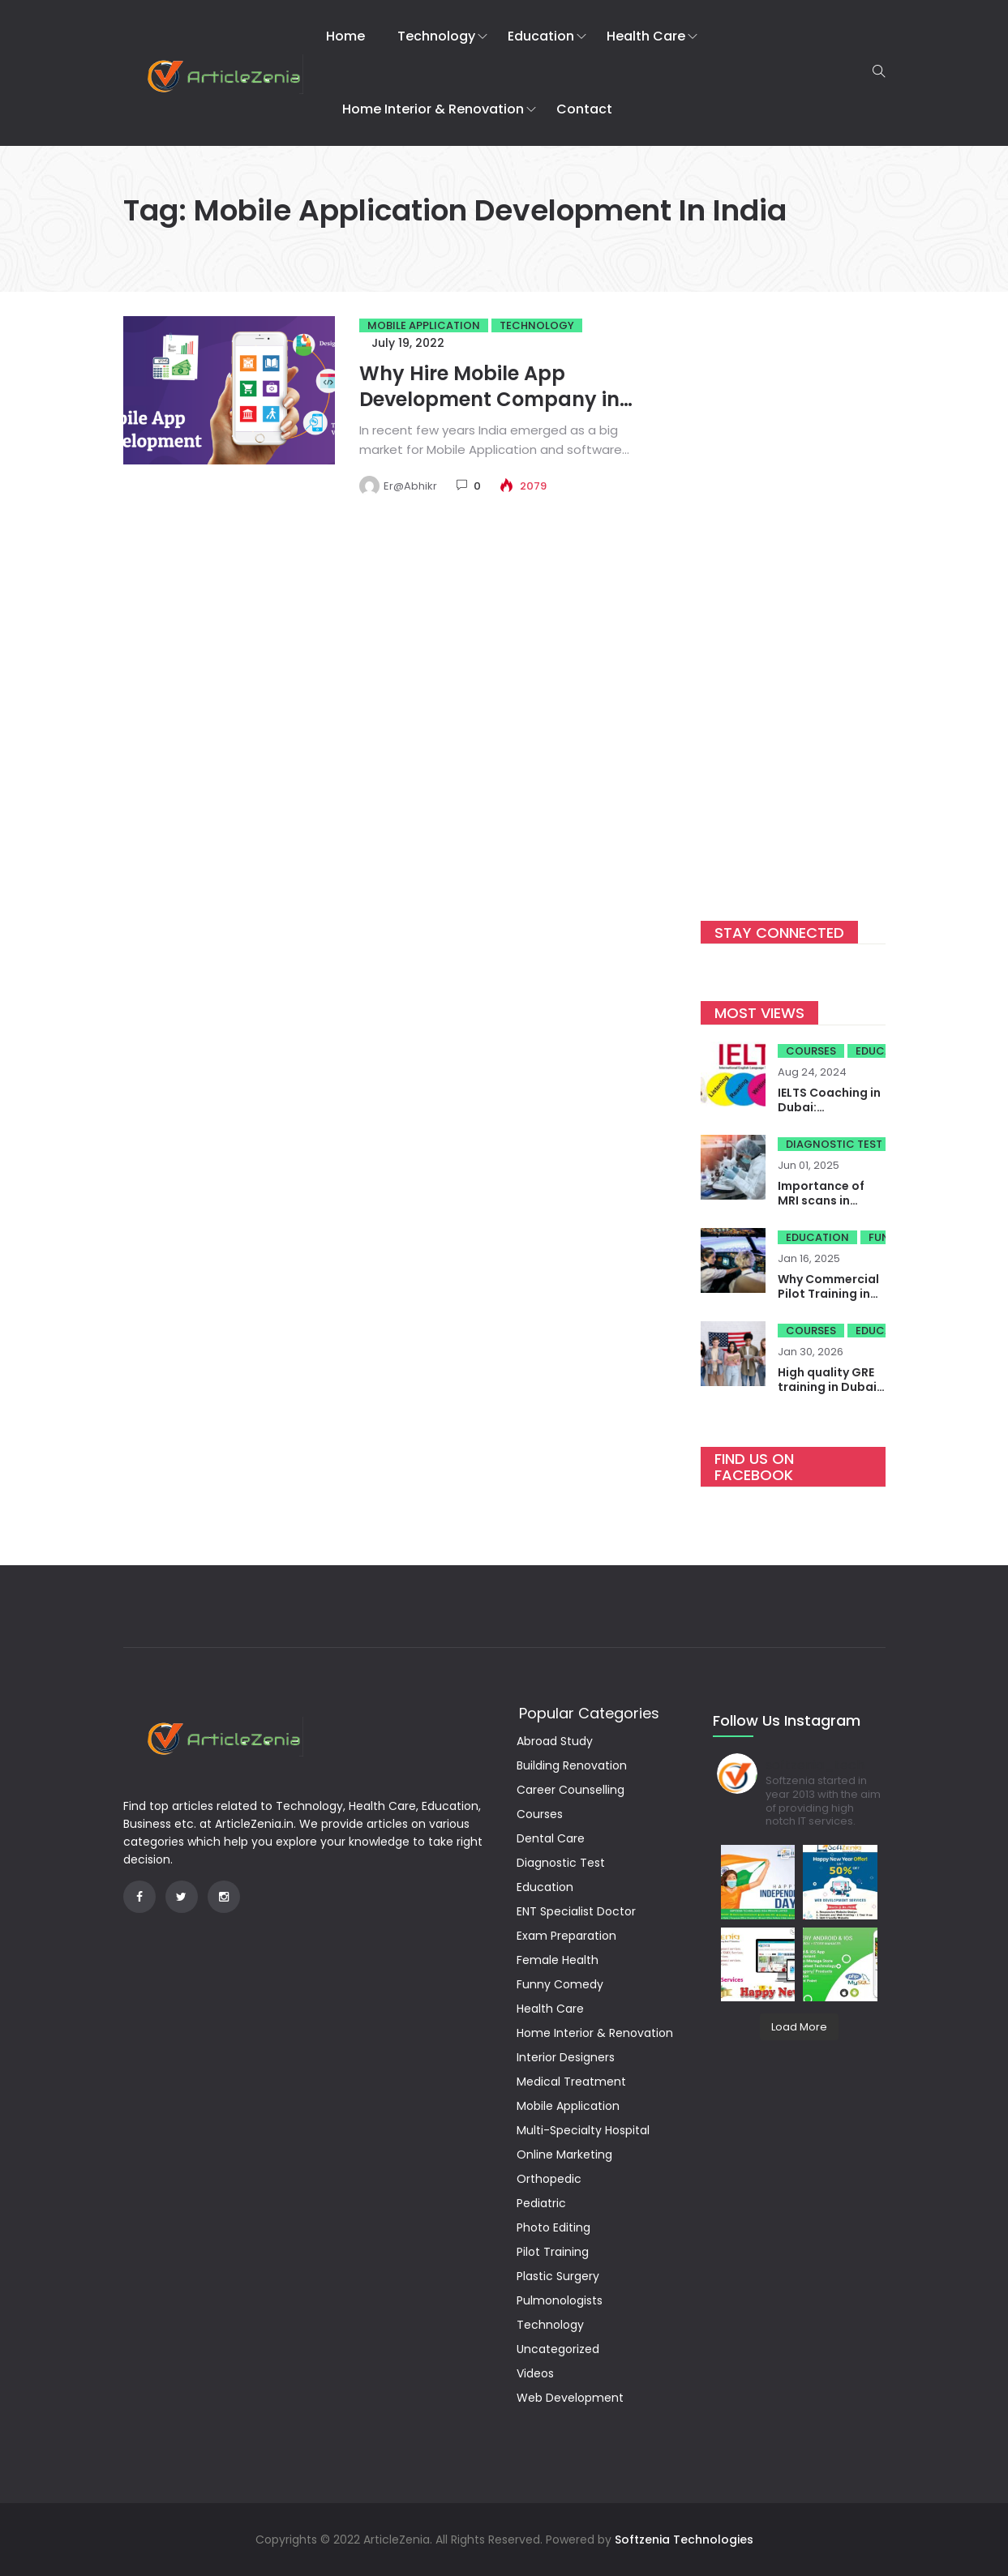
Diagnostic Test (834, 1144)
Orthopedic (549, 2179)
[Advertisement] (793, 595)
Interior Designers (566, 2057)
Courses (811, 1051)
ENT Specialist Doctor (576, 1911)
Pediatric (541, 2203)
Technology (436, 36)
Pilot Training (553, 2252)
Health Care (646, 36)
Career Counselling (570, 1790)
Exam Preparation (566, 1936)
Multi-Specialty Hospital (583, 2130)
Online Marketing (564, 2154)
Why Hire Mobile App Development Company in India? (489, 399)
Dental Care (551, 1838)
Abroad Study (555, 1741)
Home (345, 36)
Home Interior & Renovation (433, 109)
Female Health (557, 1960)
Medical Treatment (571, 2081)
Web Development (570, 2398)
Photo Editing (553, 2227)
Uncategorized (558, 2349)
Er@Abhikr (410, 486)
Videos (535, 2373)
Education (541, 36)
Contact (584, 109)
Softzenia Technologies (684, 2539)
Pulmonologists (560, 2300)
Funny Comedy (560, 1984)
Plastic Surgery (558, 2276)
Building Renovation (572, 1765)
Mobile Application (423, 325)
